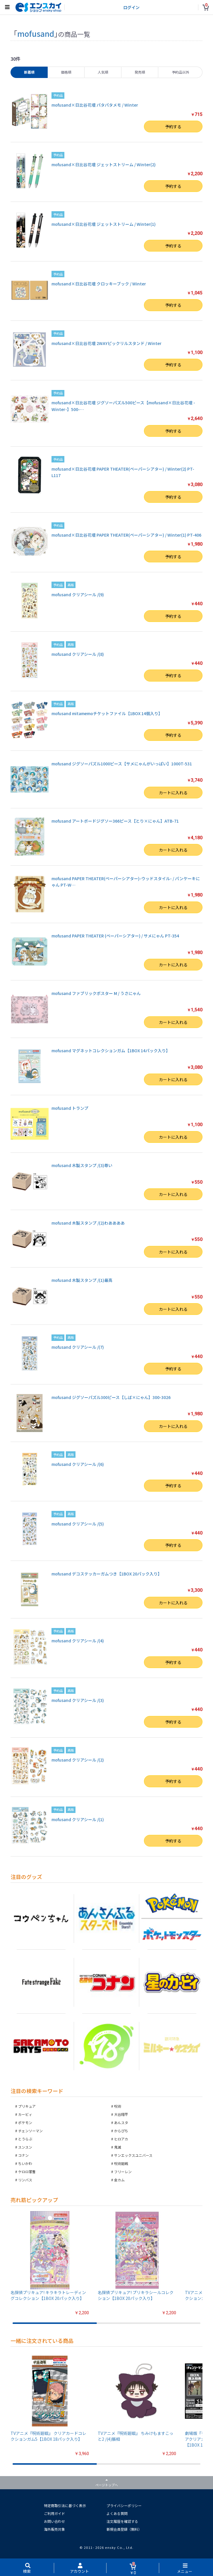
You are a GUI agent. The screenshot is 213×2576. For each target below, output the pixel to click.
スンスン (25, 2147)
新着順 (29, 72)
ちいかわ (25, 2163)
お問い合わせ (54, 2521)
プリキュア (27, 2106)
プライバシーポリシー (124, 2505)
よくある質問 (117, 2513)
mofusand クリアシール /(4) (77, 1641)
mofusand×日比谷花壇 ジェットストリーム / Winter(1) (103, 224)
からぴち (121, 2130)
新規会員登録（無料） (124, 2529)
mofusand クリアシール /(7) (77, 1347)
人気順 (103, 72)
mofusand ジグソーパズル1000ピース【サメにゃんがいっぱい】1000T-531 (121, 764)
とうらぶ (25, 2138)
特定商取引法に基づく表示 (65, 2505)
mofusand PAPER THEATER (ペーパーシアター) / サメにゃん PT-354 (115, 936)
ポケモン (25, 2122)
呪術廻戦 (121, 2163)
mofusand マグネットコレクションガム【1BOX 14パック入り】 (110, 1050)
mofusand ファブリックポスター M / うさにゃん (96, 993)
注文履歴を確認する (122, 2521)
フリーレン (123, 2171)
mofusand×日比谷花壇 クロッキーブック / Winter (98, 284)
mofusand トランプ (69, 1108)
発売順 (140, 72)
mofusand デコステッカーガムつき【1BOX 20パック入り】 (106, 1574)
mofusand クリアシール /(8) (77, 654)
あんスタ (121, 2122)
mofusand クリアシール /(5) (77, 1524)
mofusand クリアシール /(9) (77, 594)
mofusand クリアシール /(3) (77, 1700)
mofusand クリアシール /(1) (77, 1819)
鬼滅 (117, 2147)
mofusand (35, 33)
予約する (173, 126)
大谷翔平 (121, 2114)
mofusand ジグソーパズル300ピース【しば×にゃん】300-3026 (111, 1397)
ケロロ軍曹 (27, 2171)
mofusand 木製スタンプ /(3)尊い (81, 1165)
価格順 (66, 72)
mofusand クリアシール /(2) (77, 1760)
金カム (119, 2179)
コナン (23, 2155)
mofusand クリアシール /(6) (77, 1464)
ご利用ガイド (54, 2513)
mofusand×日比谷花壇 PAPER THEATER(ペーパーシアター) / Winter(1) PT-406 (126, 535)
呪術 (117, 2106)
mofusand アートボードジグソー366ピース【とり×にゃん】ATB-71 (115, 821)
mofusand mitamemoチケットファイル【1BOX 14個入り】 (106, 713)
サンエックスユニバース (133, 2155)
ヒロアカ (121, 2138)
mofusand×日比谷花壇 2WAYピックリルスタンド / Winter (106, 343)
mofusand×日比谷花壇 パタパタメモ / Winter (94, 105)
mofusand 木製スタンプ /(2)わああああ (88, 1223)
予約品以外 (180, 72)
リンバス (25, 2179)
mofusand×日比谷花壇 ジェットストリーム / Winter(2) (103, 164)
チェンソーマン (30, 2130)
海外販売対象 (54, 2529)
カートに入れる (173, 792)
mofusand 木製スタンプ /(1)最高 (81, 1280)
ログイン (131, 7)
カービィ (25, 2114)
